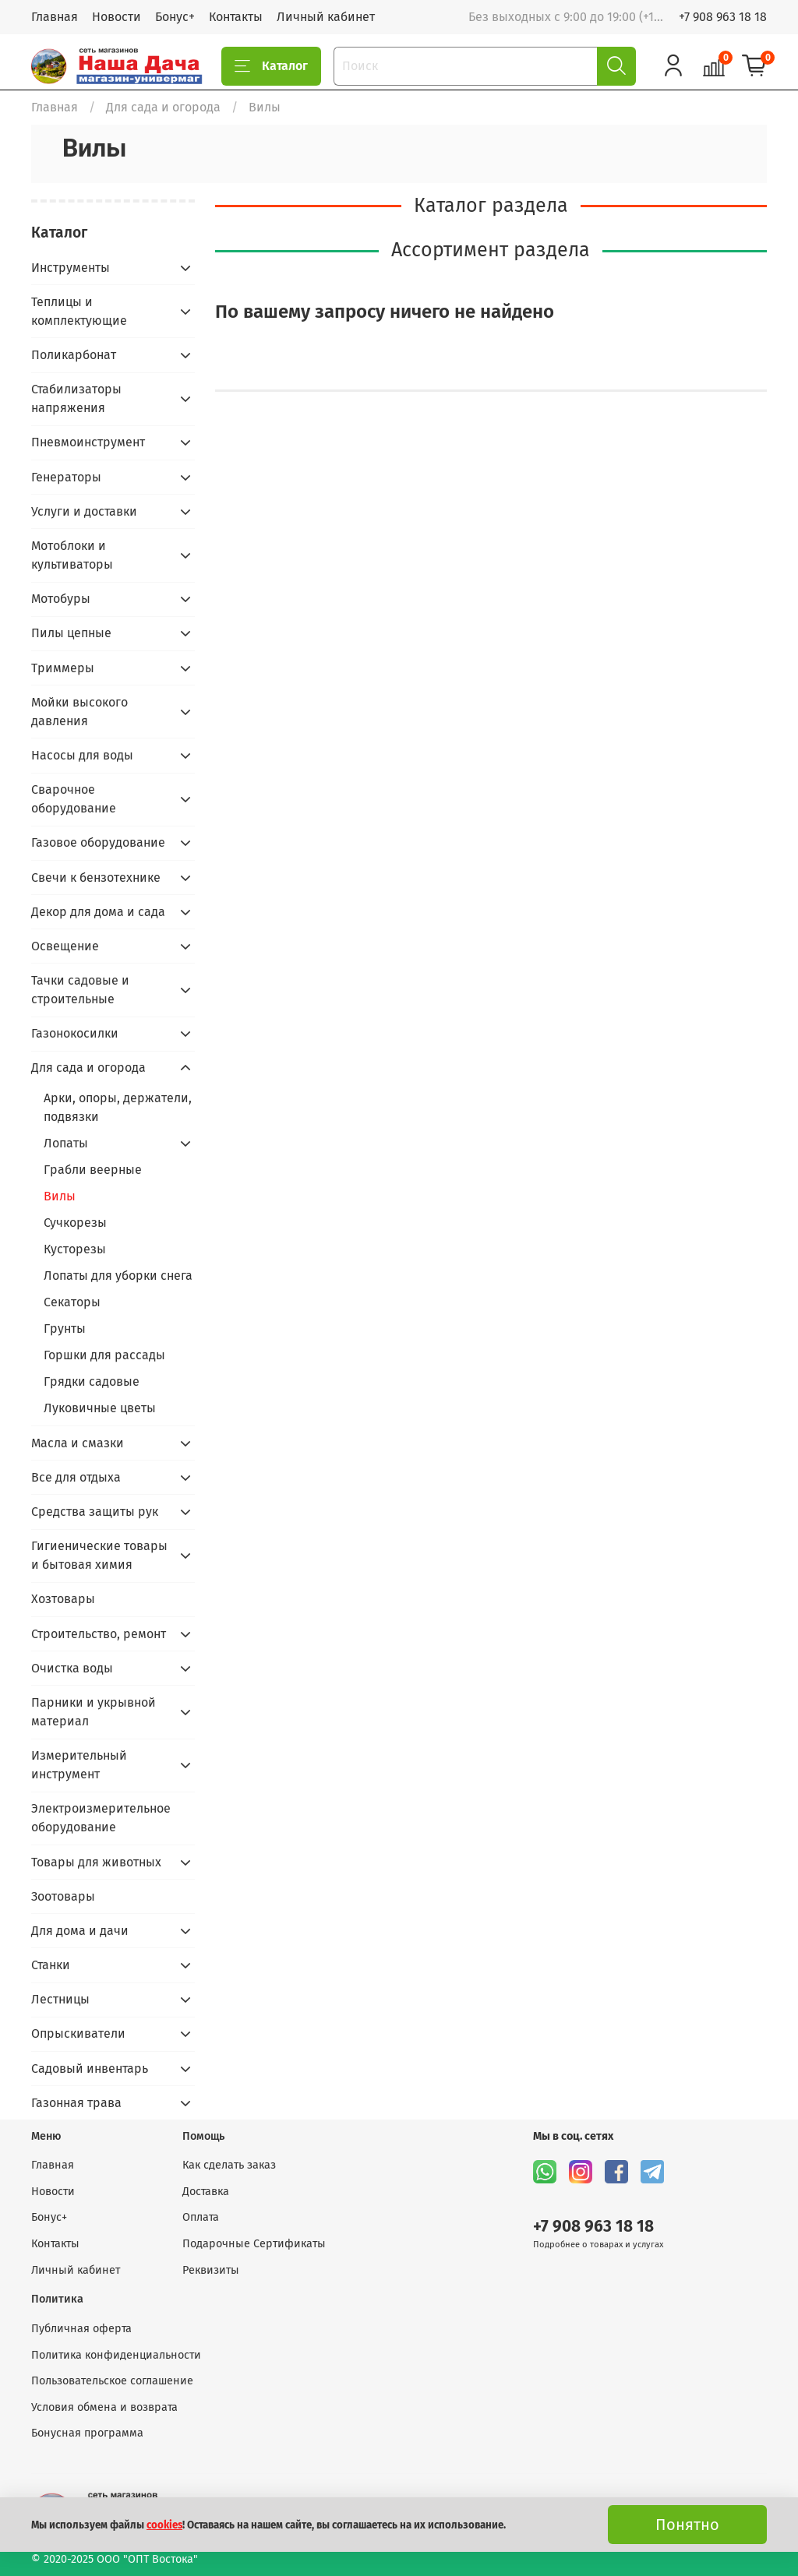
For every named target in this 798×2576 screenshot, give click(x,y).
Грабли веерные (93, 1169)
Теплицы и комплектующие (79, 311)
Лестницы (60, 1999)
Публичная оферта (81, 2328)
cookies (164, 2525)
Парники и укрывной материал (93, 1711)
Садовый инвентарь (89, 2068)
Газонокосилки (74, 1033)
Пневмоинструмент (88, 442)
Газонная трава (76, 2102)
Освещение (65, 946)
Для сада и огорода (163, 107)
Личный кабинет (326, 16)
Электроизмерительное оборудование (101, 1817)
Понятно (687, 2524)
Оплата (200, 2217)
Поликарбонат (73, 354)
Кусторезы (75, 1249)
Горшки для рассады (104, 1355)
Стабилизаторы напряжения (76, 398)
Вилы (60, 1196)
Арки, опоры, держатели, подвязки (118, 1107)
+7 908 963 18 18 (723, 16)
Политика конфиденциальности (116, 2355)
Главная (54, 16)
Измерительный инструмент (79, 1764)
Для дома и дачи (80, 1930)
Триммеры (62, 668)
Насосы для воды (82, 755)
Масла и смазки (77, 1443)
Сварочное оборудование (73, 799)
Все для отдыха (76, 1477)
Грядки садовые (91, 1381)
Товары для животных (96, 1862)
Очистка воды (72, 1668)
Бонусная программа (87, 2433)
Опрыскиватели (78, 2033)
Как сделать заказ (229, 2165)
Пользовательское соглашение (112, 2380)
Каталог (271, 66)
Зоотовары (63, 1896)
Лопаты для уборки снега (118, 1275)
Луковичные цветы (100, 1408)
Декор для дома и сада (98, 911)
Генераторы (66, 477)
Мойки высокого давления (79, 711)
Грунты (65, 1328)
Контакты (236, 16)
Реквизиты (210, 2270)
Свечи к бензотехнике (96, 877)
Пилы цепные (71, 632)
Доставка (205, 2191)
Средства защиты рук (94, 1511)
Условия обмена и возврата (104, 2407)
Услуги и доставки (84, 511)
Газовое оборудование (98, 842)
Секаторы (72, 1302)
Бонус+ (175, 16)
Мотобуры (60, 598)
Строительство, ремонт (98, 1633)
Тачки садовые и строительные (80, 989)
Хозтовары (63, 1598)
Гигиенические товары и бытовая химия (99, 1555)
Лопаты (66, 1143)
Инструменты (70, 267)
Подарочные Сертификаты (254, 2243)
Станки (50, 1965)
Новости (116, 16)
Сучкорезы (75, 1222)
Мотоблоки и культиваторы (72, 555)
